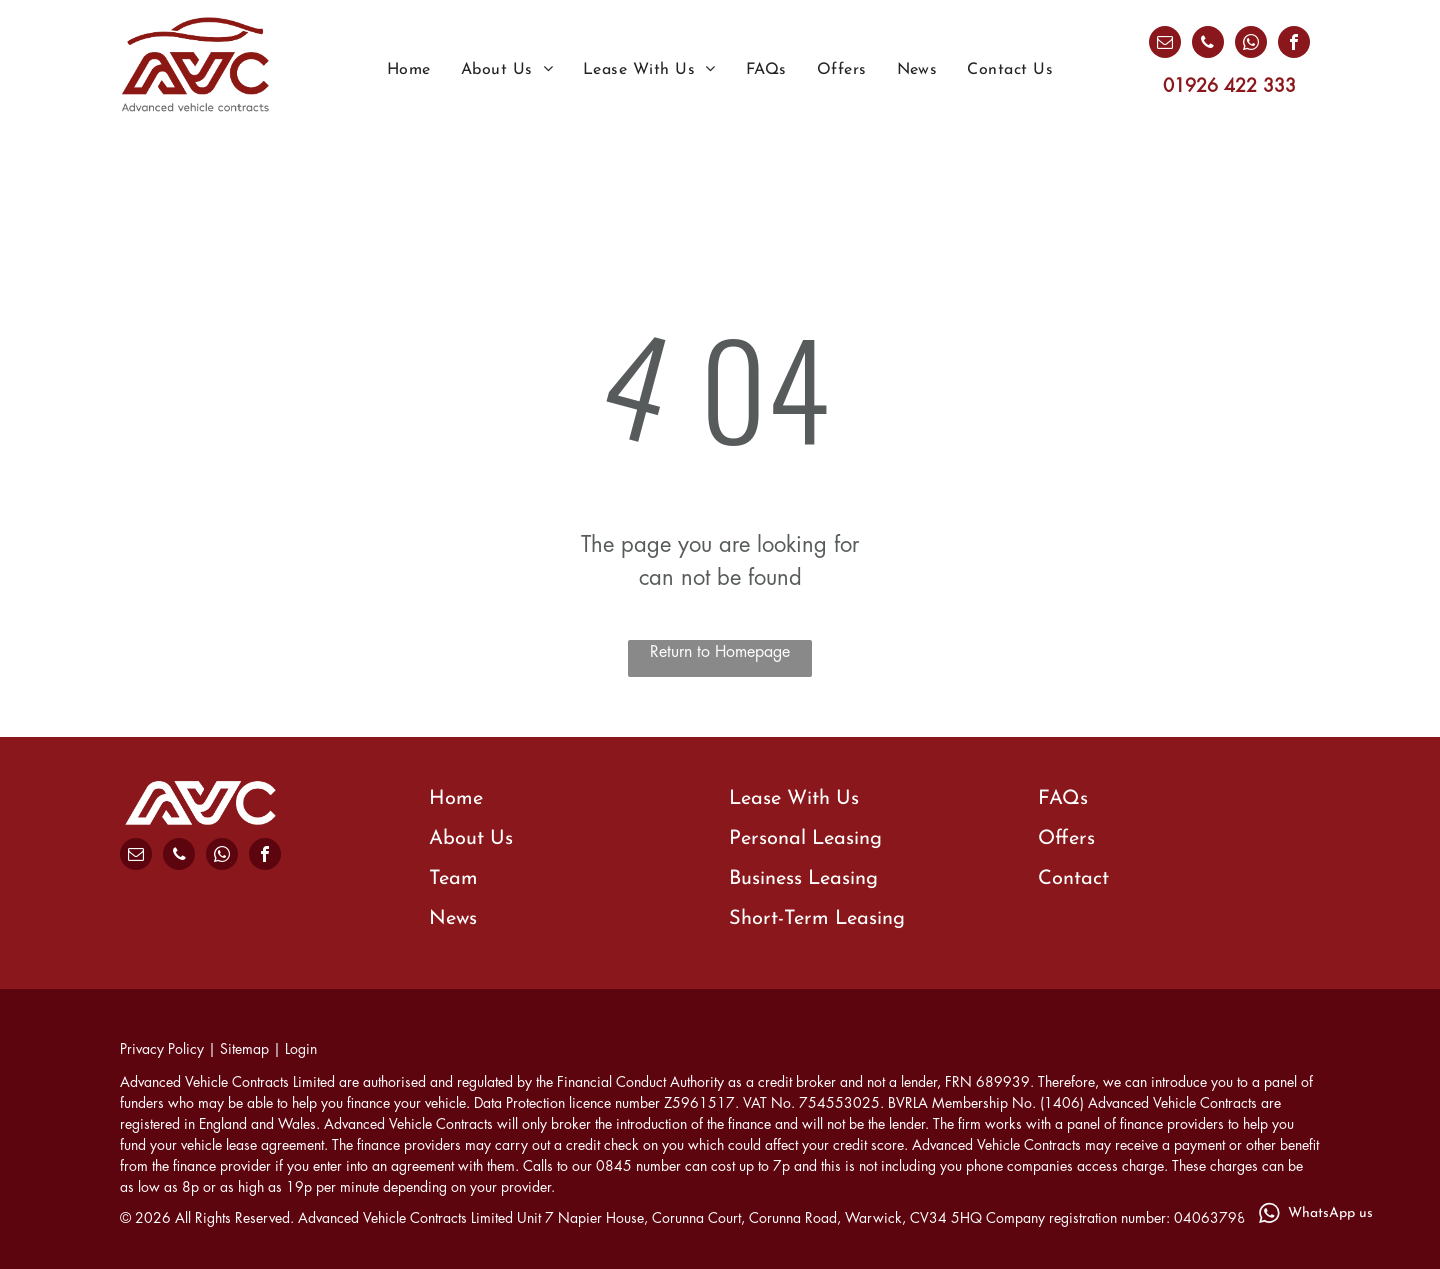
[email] (1165, 44)
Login (301, 1049)
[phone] (1208, 44)
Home (456, 799)
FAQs (1063, 799)
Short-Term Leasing (817, 919)
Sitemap (244, 1049)
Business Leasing (803, 879)
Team (453, 879)
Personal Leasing (805, 839)
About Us (471, 839)
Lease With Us (794, 799)
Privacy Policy (162, 1049)
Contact (1073, 879)
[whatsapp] (1251, 44)
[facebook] (1294, 44)
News (453, 919)
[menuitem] (409, 70)
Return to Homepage (720, 652)
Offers (1066, 839)
